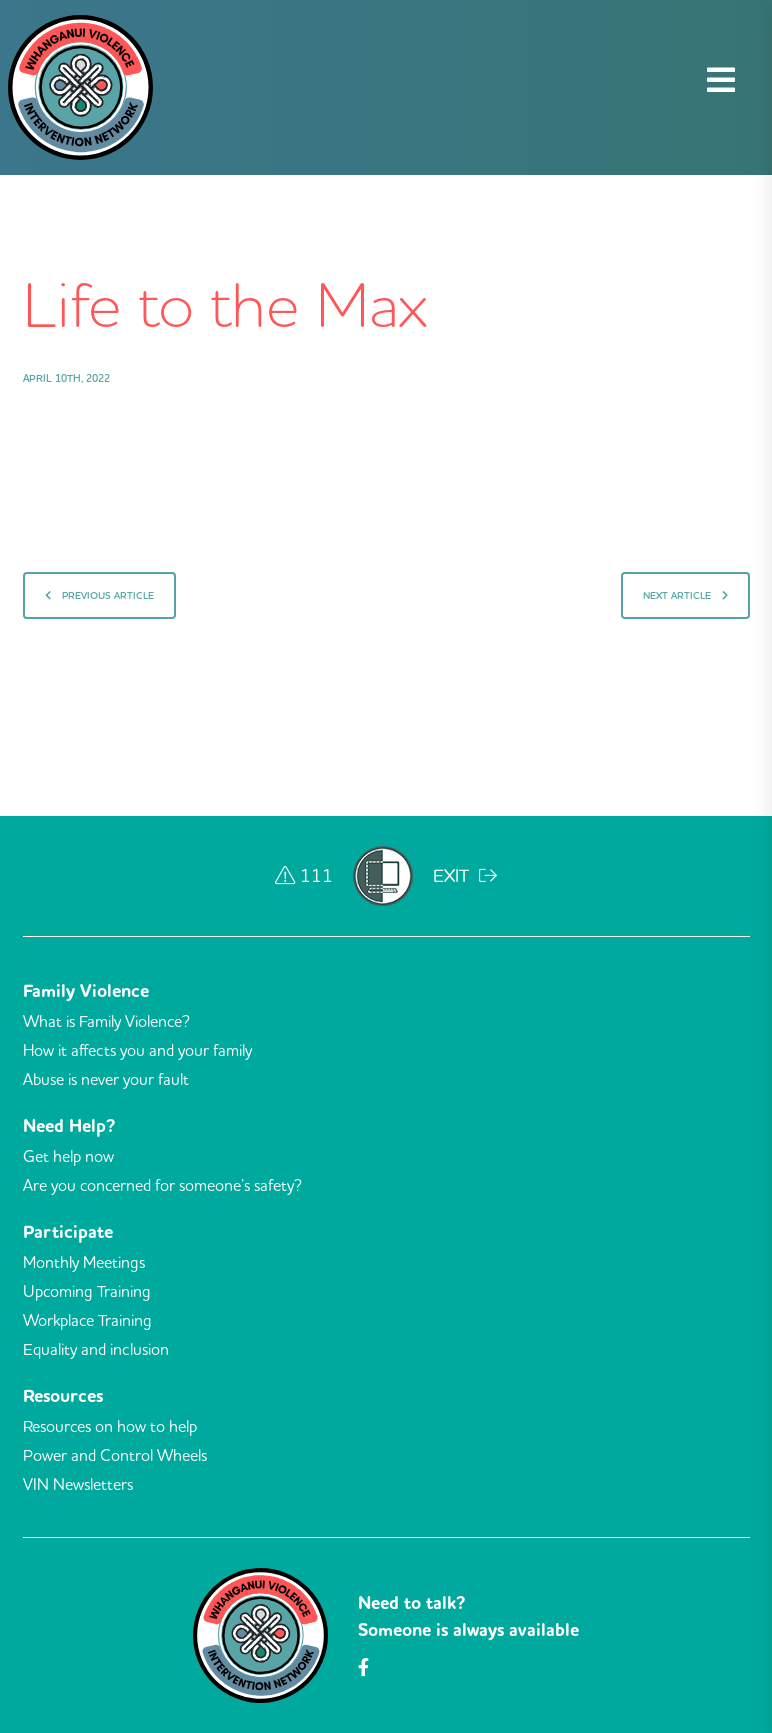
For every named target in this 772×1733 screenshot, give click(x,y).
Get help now (68, 1156)
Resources (63, 1396)
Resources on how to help (110, 1426)
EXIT (465, 875)
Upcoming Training (87, 1291)
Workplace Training (87, 1320)
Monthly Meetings (84, 1262)
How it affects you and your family (137, 1050)
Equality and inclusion (96, 1349)
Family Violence (86, 991)
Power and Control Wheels (115, 1455)
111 (304, 875)
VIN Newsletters (78, 1484)
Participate (68, 1232)
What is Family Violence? (106, 1021)
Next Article (685, 595)
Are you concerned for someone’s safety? (162, 1185)
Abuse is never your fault (106, 1079)
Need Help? (69, 1126)
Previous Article (99, 595)
